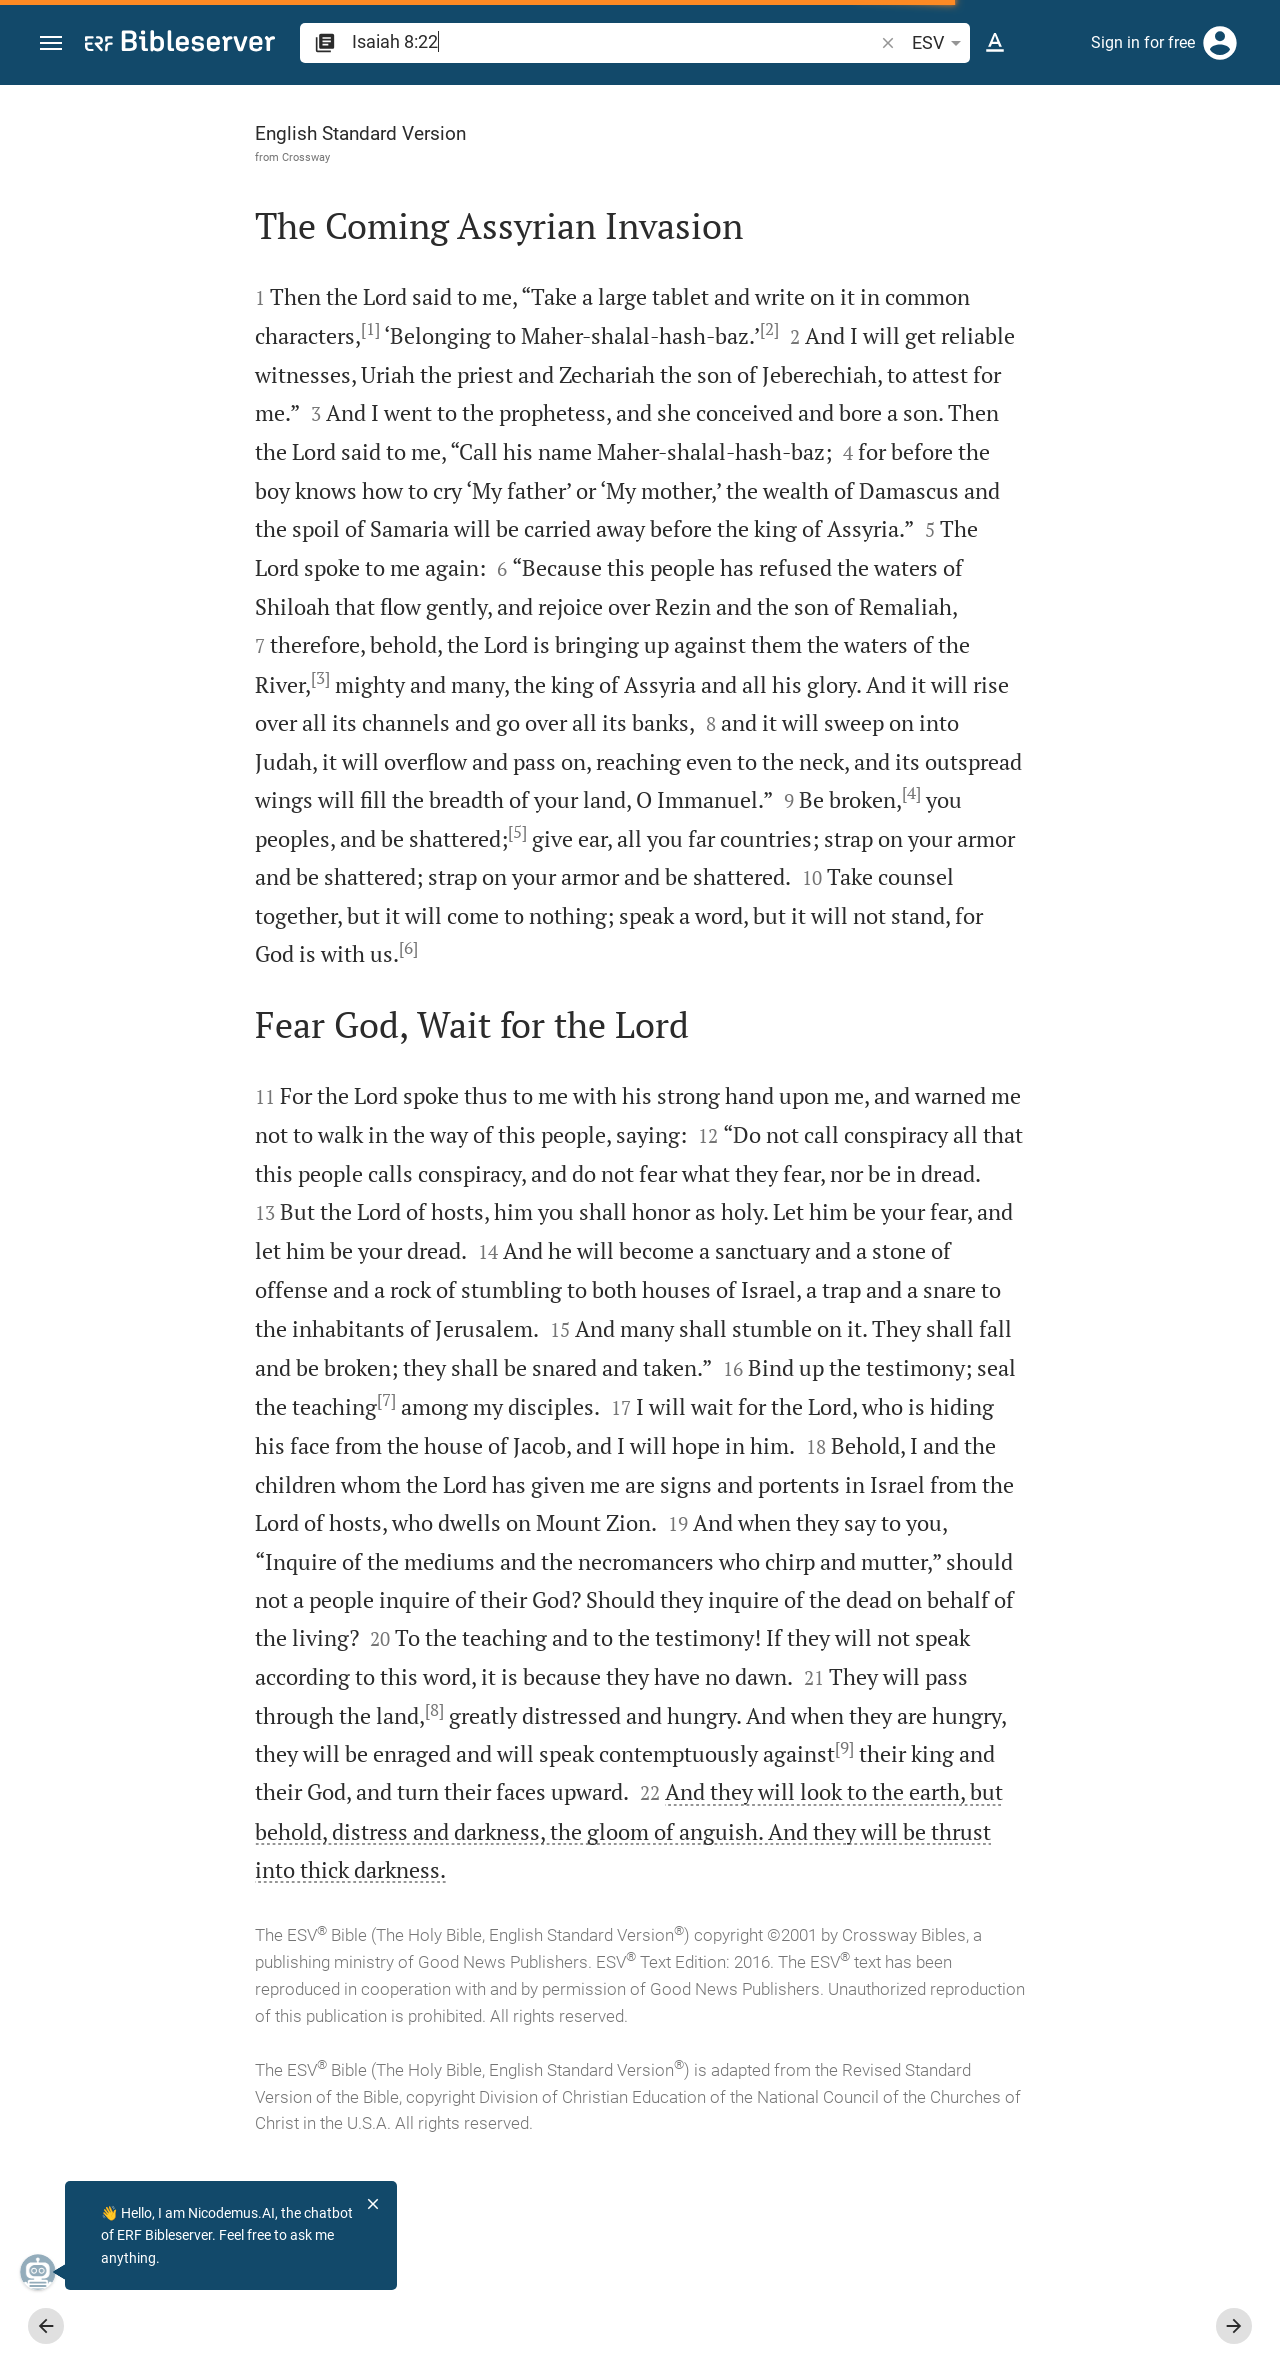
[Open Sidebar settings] (1216, 165)
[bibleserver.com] (180, 44)
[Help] (1248, 165)
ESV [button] (940, 43)
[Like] (886, 165)
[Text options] (995, 43)
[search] (614, 41)
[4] (223, 907)
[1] (290, 329)
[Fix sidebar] (842, 103)
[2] (689, 329)
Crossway (136, 157)
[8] (714, 1860)
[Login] (1220, 43)
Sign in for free (1143, 42)
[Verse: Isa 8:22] (998, 122)
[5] (541, 907)
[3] (641, 715)
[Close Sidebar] (842, 1245)
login (965, 353)
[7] (438, 1513)
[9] (584, 1937)
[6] (722, 1023)
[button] (51, 43)
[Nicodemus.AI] (46, 2272)
